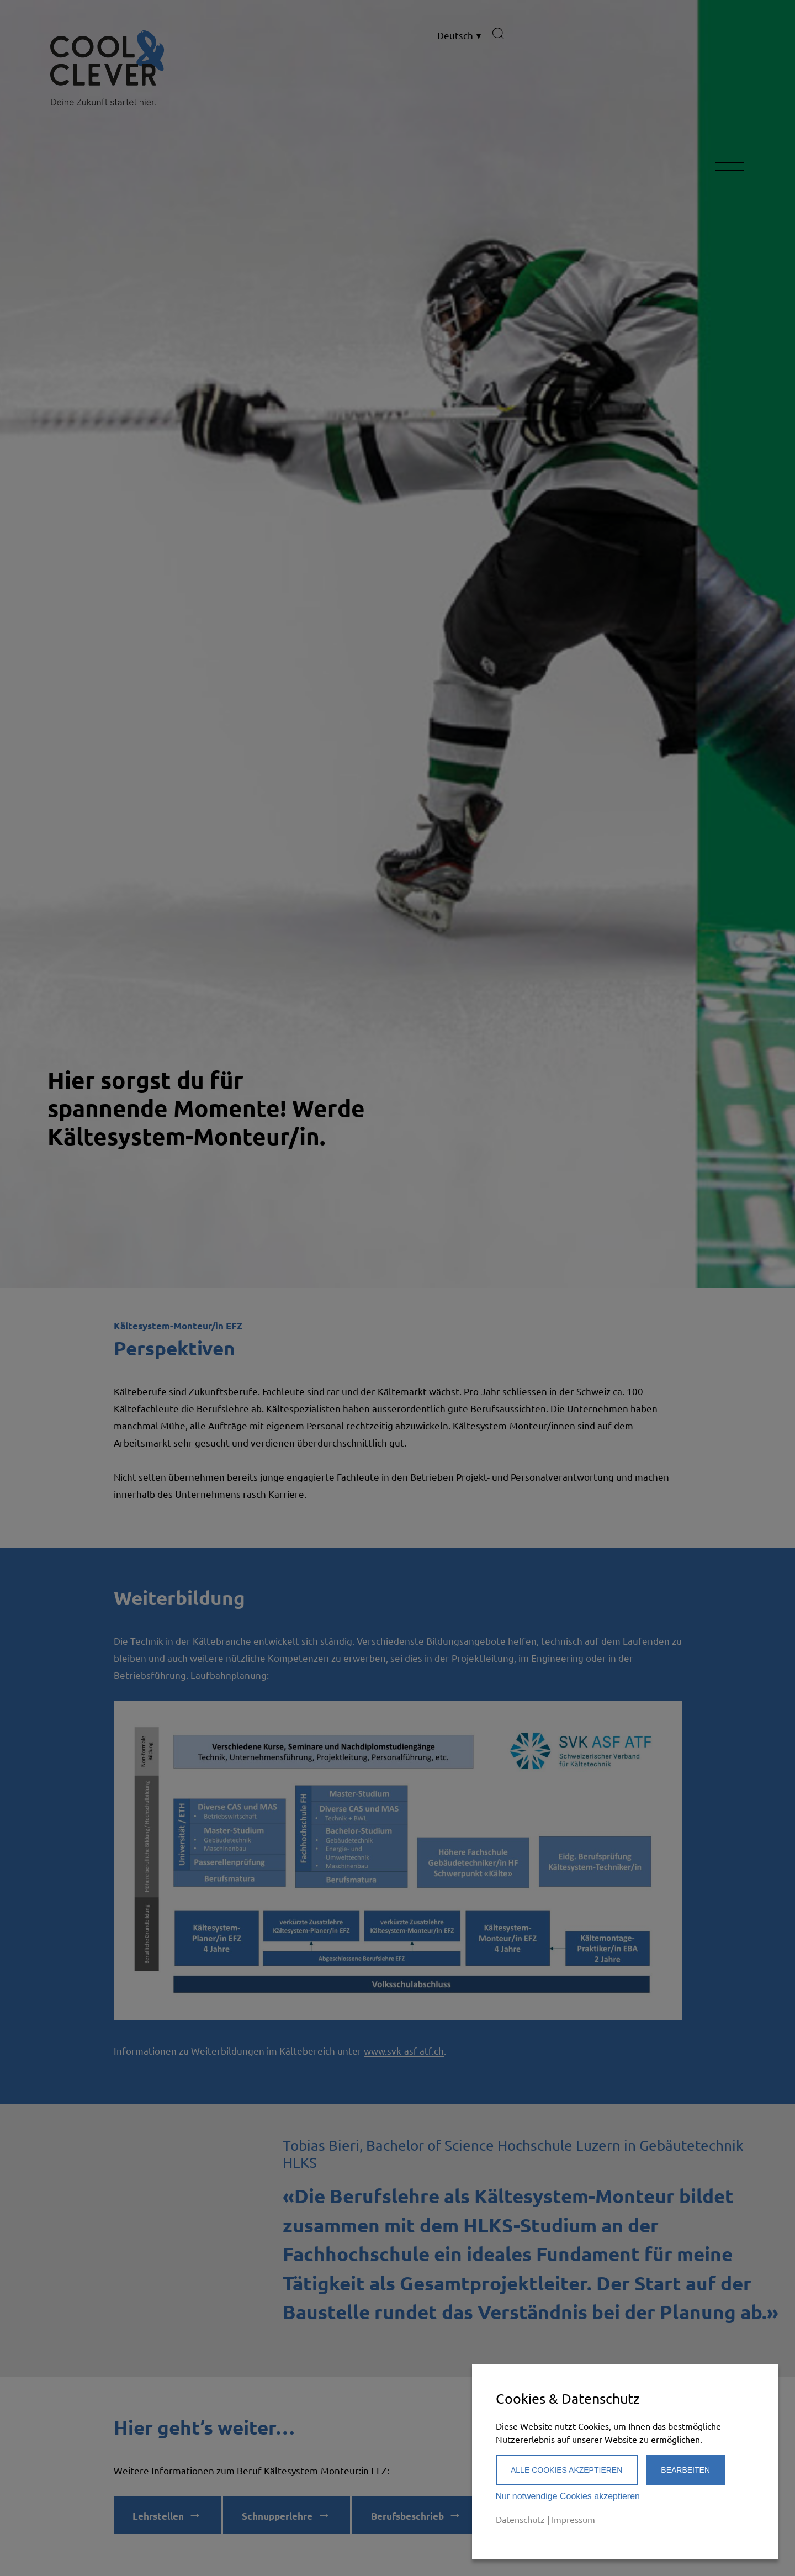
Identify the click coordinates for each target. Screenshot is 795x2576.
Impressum (573, 2519)
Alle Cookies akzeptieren (566, 2470)
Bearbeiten (685, 2470)
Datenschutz (520, 2519)
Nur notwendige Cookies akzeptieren (568, 2496)
